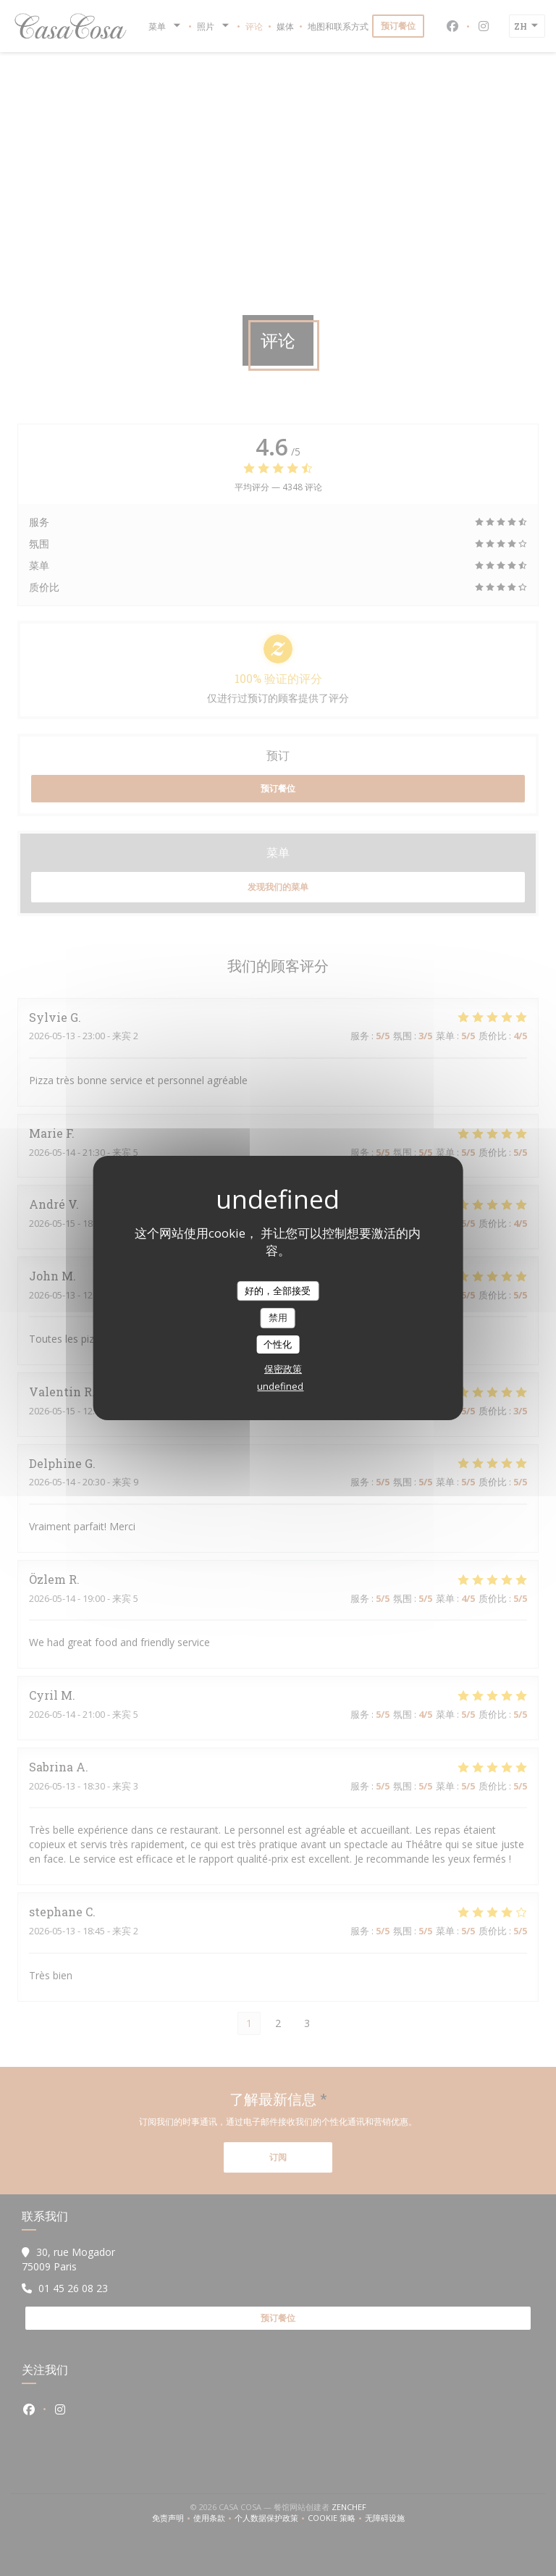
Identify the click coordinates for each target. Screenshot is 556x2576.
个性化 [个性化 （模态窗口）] (278, 1344)
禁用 (278, 1317)
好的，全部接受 (278, 1290)
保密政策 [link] (283, 1368)
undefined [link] (280, 1386)
